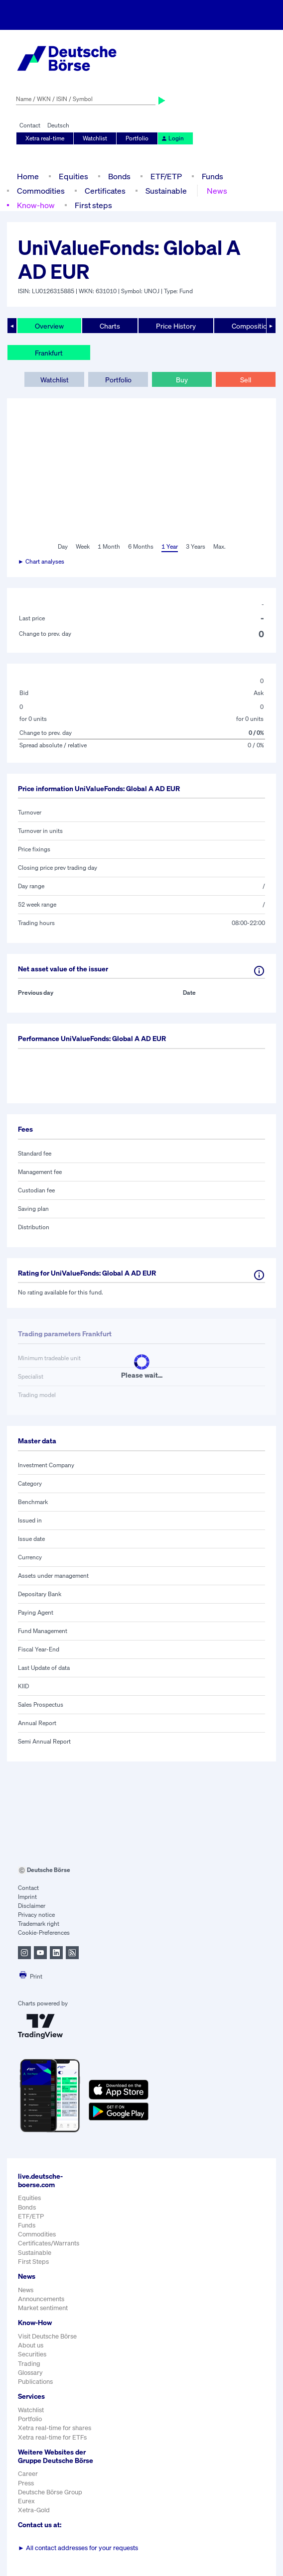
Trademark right (38, 1923)
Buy (182, 379)
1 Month (109, 546)
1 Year (169, 546)
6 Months (140, 546)
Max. (219, 546)
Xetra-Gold (34, 2510)
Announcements (41, 2299)
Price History (176, 326)
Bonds (119, 176)
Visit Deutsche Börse (47, 2336)
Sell (245, 379)
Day (63, 546)
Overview (49, 326)
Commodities (41, 190)
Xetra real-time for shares (54, 2428)
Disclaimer (31, 1905)
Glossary (30, 2372)
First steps (93, 205)
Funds (212, 176)
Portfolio (137, 138)
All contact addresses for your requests (78, 2548)
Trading (29, 2363)
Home (28, 176)
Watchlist (95, 138)
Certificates (105, 190)
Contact (29, 125)
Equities (73, 176)
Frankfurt (49, 352)
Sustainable (166, 190)
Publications (35, 2381)
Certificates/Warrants (48, 2243)
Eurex (26, 2501)
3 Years (195, 546)
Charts (110, 326)
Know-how (36, 205)
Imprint (27, 1896)
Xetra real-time (44, 138)
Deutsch (58, 125)
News (217, 190)
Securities (32, 2354)
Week (83, 546)
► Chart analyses (41, 561)
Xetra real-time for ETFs (52, 2437)
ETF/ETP (166, 176)
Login (172, 138)
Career (28, 2473)
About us (30, 2345)
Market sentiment (43, 2308)
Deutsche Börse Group (50, 2492)
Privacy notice (36, 1914)
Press (26, 2483)
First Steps (33, 2261)
